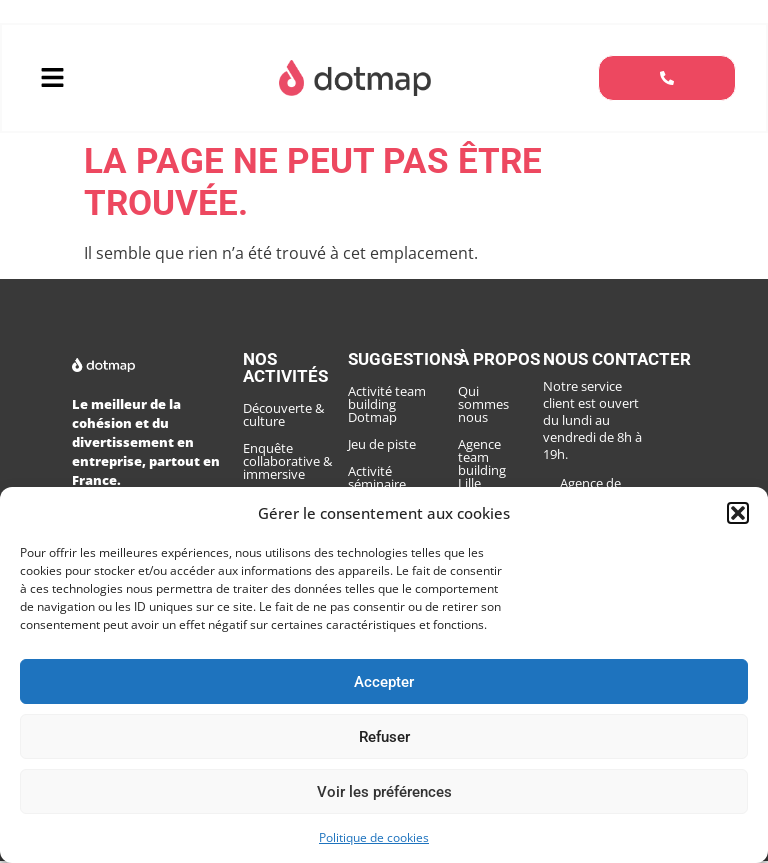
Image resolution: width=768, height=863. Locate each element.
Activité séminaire (377, 479)
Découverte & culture (283, 416)
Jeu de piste (382, 446)
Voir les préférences (384, 792)
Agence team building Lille (496, 439)
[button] (738, 513)
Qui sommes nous (495, 399)
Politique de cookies (374, 837)
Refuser (384, 737)
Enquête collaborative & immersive (287, 463)
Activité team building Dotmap (387, 406)
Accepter (384, 682)
